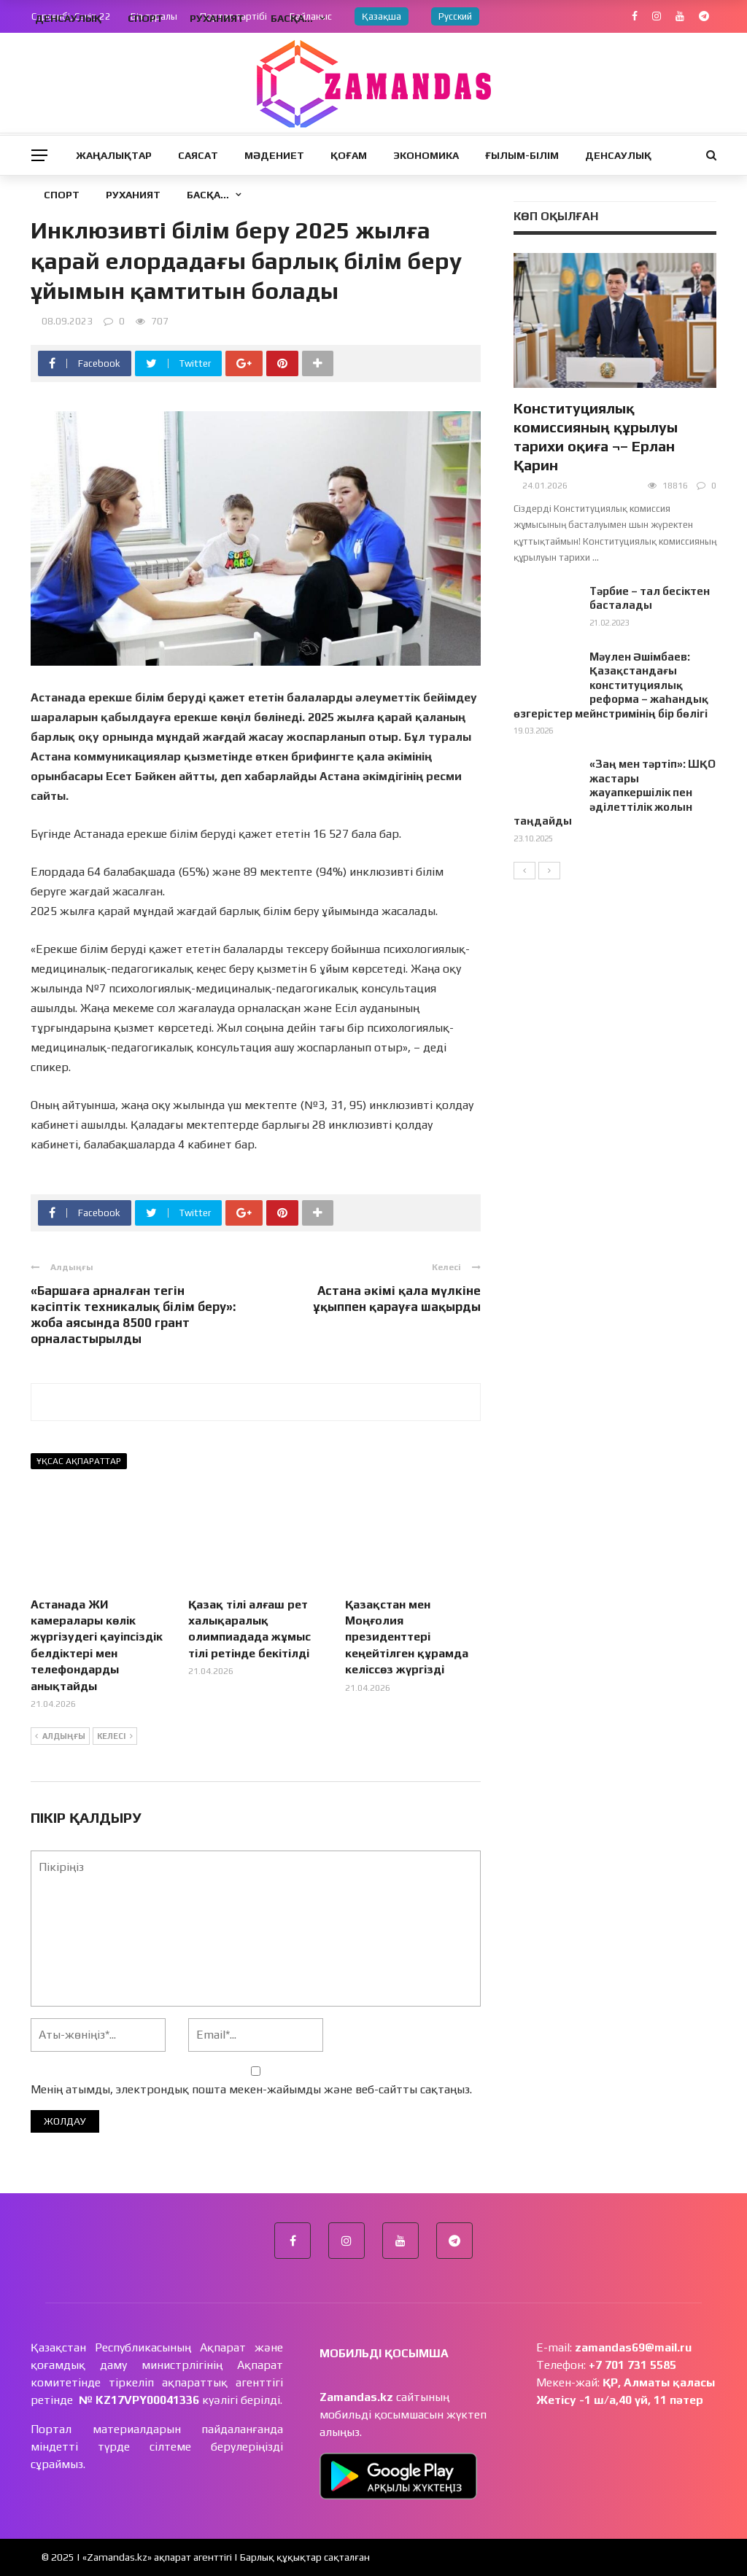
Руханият (133, 195)
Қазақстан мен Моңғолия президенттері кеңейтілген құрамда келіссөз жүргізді (406, 1637)
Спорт (62, 195)
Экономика (426, 155)
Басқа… (208, 195)
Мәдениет (274, 155)
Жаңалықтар (114, 155)
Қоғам (348, 155)
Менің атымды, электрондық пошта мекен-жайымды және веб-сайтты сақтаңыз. (251, 2089)
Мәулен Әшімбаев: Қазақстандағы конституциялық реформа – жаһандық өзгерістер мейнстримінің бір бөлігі (611, 685)
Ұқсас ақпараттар (78, 1461)
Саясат (198, 155)
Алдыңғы (60, 1737)
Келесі (115, 1737)
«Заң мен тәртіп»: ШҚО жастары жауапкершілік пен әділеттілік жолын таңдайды (615, 792)
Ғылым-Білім (522, 155)
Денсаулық (618, 155)
